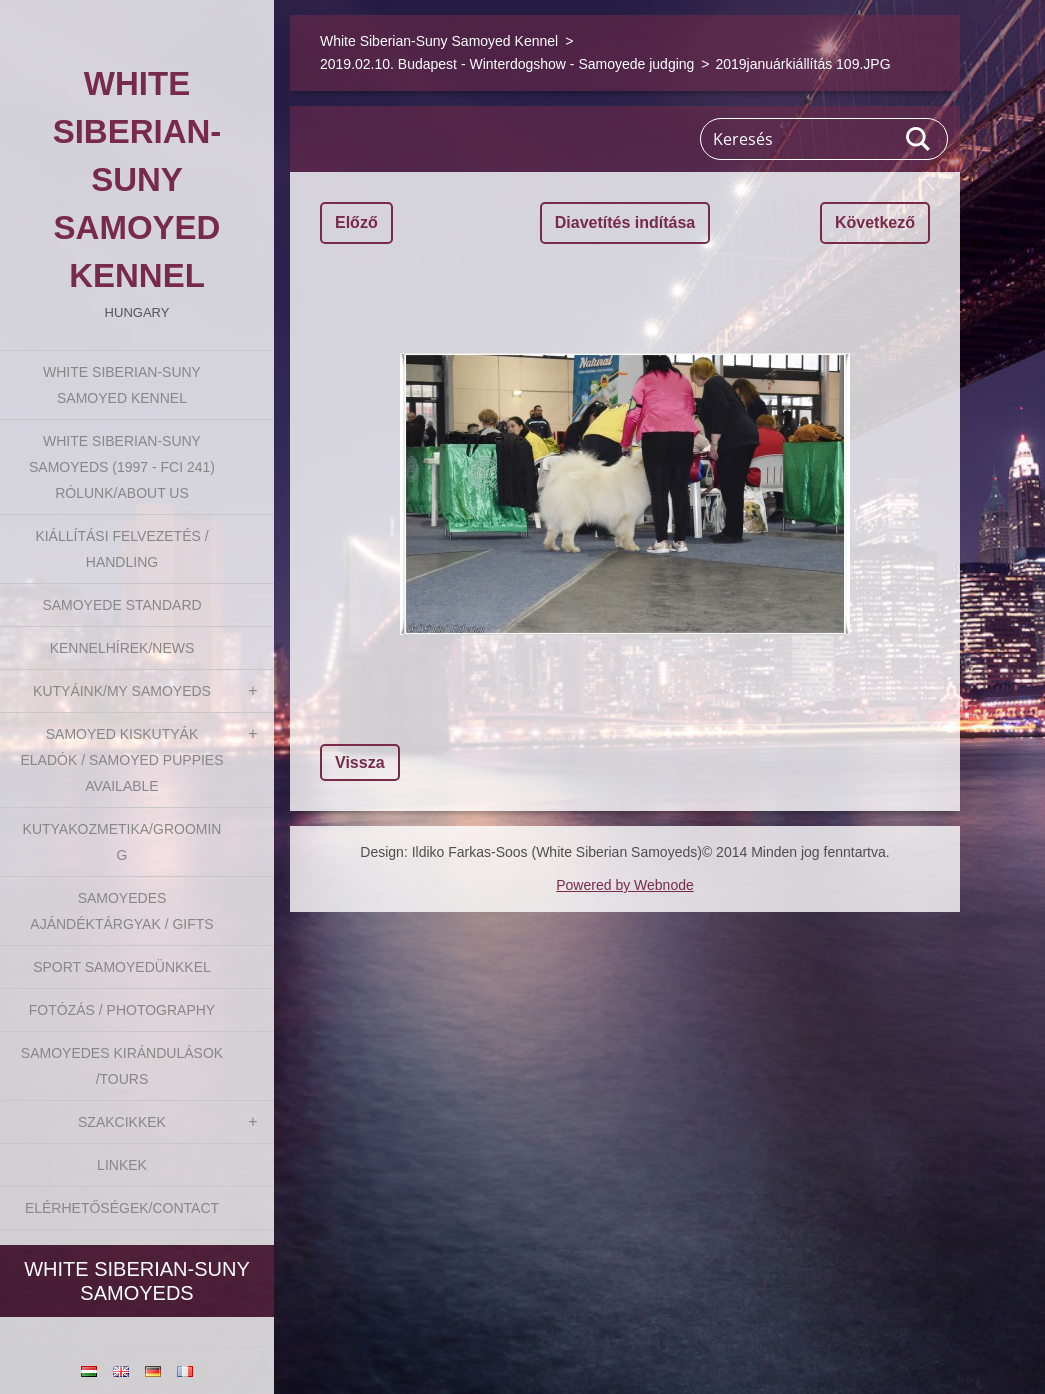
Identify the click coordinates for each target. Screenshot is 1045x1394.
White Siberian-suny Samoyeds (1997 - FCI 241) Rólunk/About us (122, 467)
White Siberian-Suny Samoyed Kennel (122, 385)
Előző (356, 222)
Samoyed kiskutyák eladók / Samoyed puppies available (121, 760)
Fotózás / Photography (122, 1010)
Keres (919, 139)
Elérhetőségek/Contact (122, 1208)
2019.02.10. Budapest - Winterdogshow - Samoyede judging (507, 64)
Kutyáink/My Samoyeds (122, 691)
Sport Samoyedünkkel (122, 967)
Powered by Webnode (625, 885)
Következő (875, 222)
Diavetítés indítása (625, 222)
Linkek (122, 1165)
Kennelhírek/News (122, 648)
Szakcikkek (122, 1122)
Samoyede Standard (121, 605)
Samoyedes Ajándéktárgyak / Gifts (121, 911)
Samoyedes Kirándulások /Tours (122, 1066)
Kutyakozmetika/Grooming (122, 842)
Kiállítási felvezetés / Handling (121, 549)
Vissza (360, 762)
